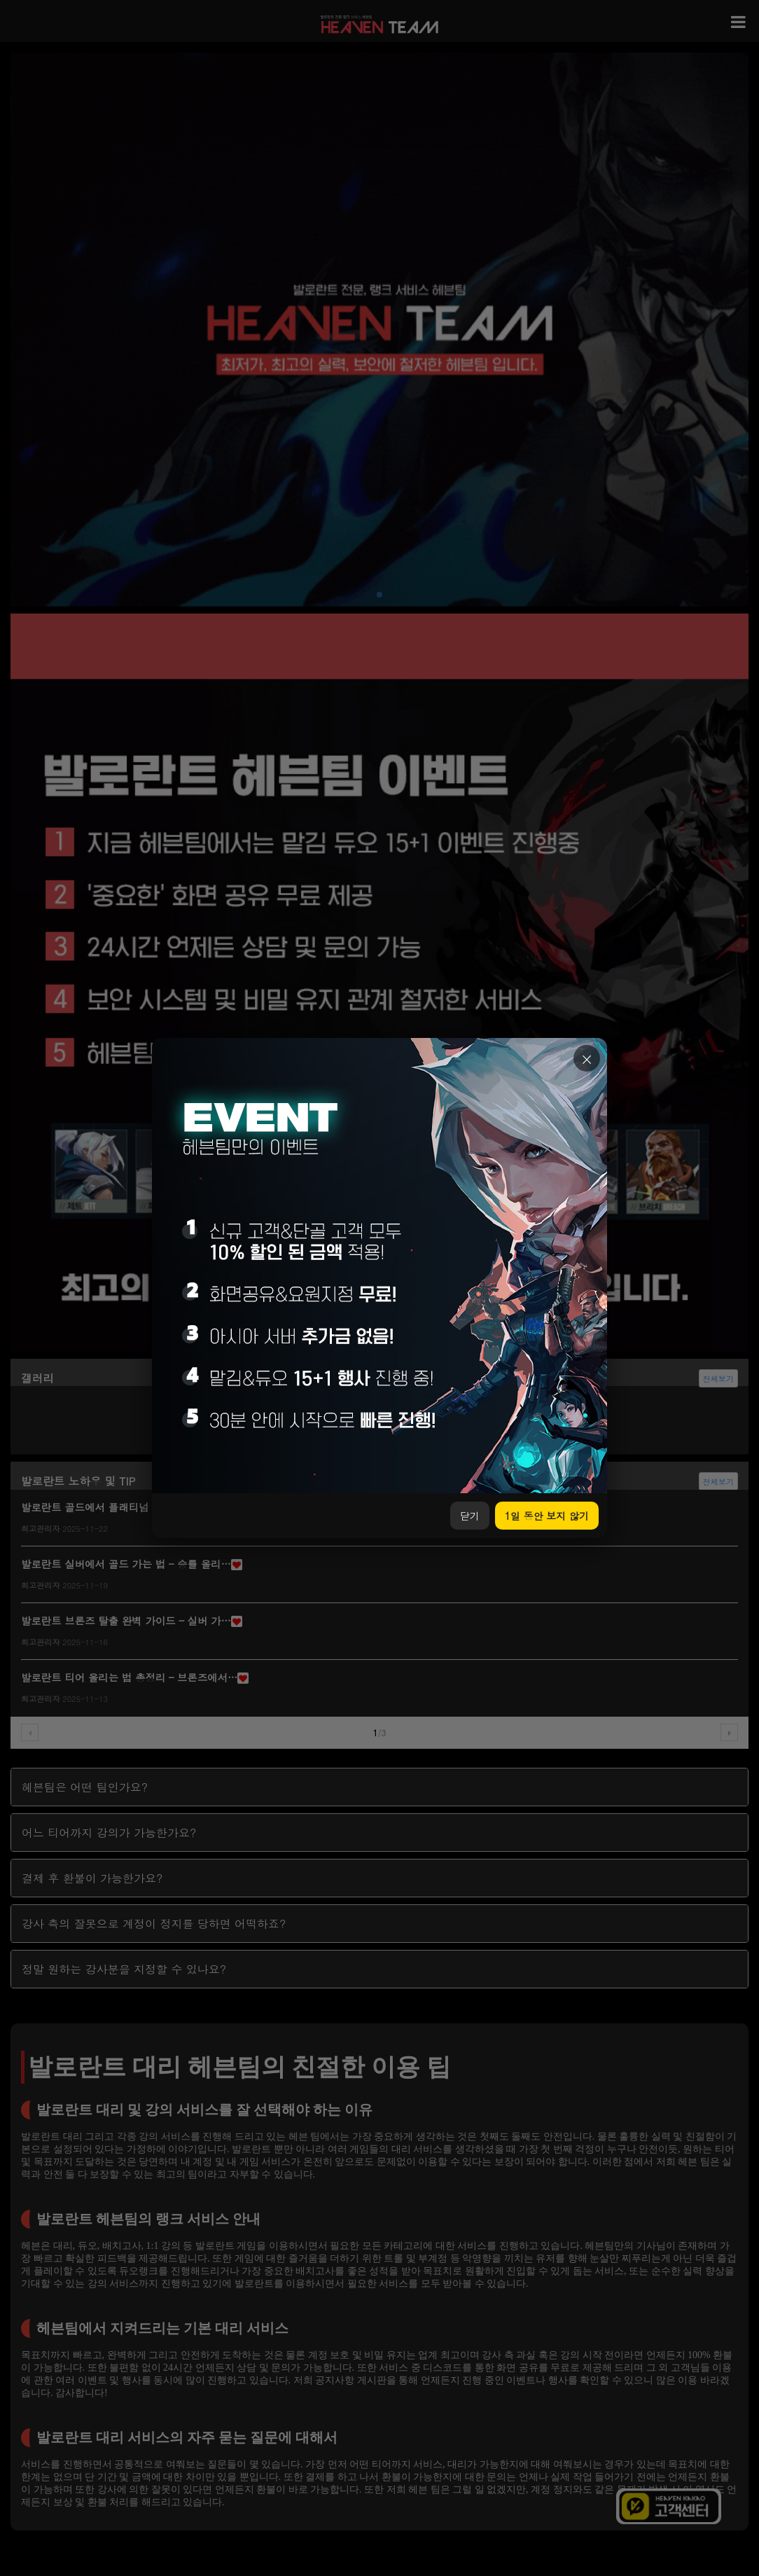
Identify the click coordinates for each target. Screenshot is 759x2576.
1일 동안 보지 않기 (547, 1516)
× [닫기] (587, 1058)
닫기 (470, 1516)
